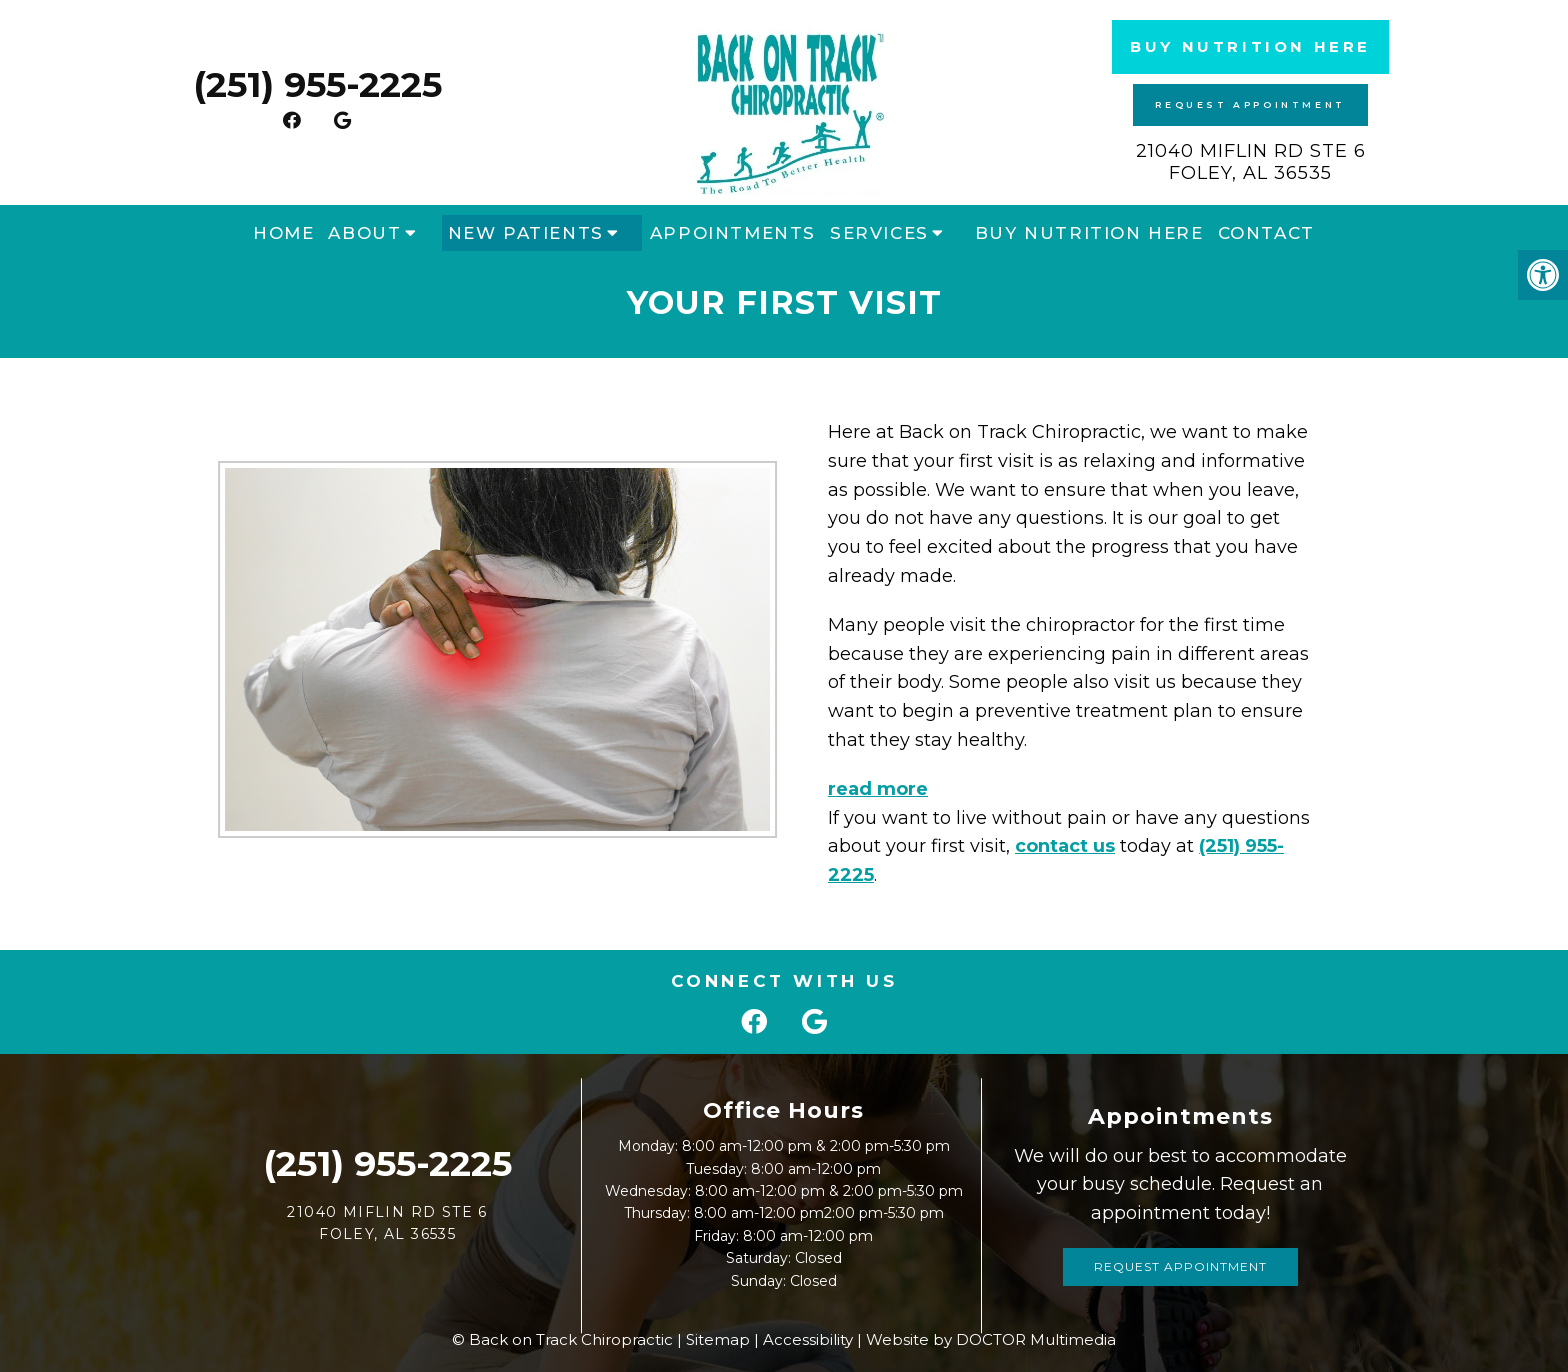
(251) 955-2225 (317, 84)
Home (283, 233)
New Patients (526, 233)
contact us (1048, 846)
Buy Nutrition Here (1250, 46)
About (364, 233)
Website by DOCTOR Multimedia (991, 1339)
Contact (1266, 233)
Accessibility (808, 1339)
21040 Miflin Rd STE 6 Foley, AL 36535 (1251, 162)
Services (879, 233)
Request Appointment (1250, 104)
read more (861, 789)
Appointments (733, 233)
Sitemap (718, 1339)
